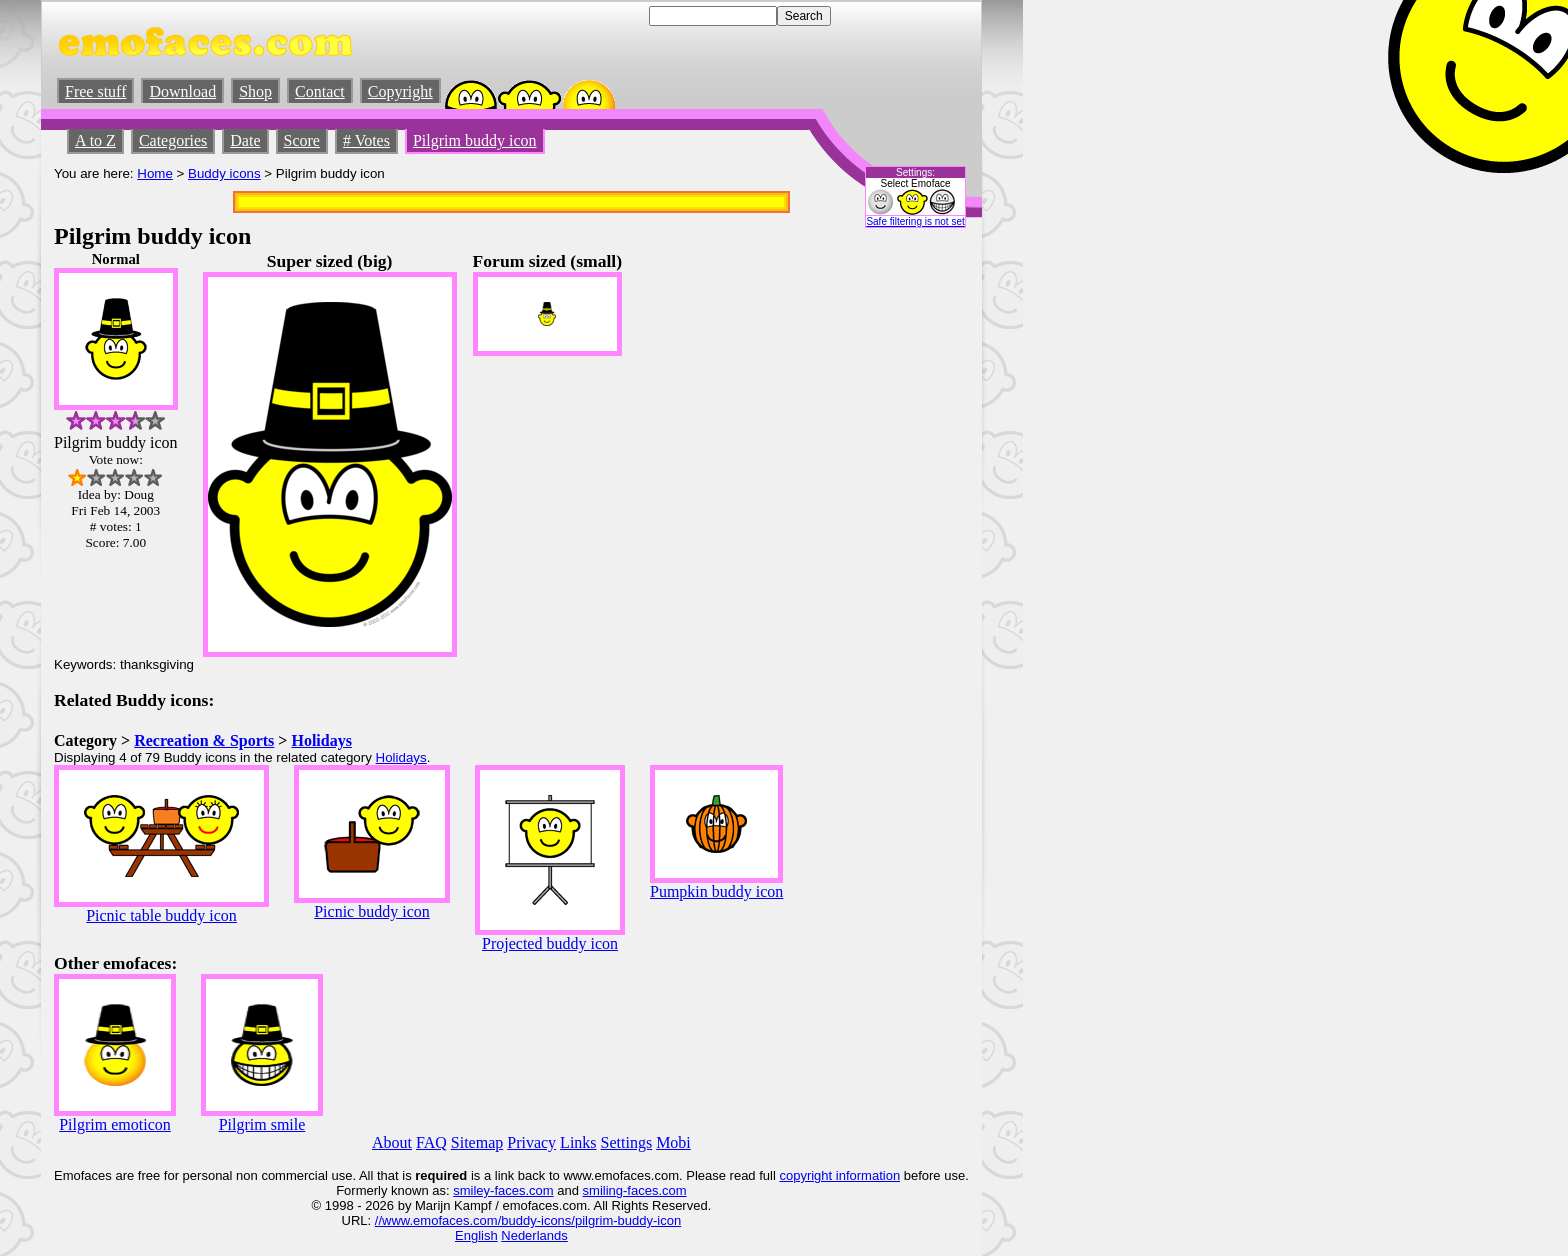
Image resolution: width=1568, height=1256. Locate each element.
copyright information (839, 1175)
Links (578, 1142)
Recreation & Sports (204, 740)
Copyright (400, 91)
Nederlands (534, 1235)
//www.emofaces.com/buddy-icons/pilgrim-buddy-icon (528, 1220)
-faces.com (522, 1190)
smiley (471, 1190)
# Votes (366, 140)
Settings (627, 1142)
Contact (320, 91)
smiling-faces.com (635, 1190)
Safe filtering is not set (915, 221)
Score (302, 140)
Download (182, 91)
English (476, 1235)
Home (155, 173)
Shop (255, 91)
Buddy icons (224, 173)
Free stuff (95, 91)
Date (245, 140)
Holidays (321, 740)
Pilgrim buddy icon (475, 140)
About (392, 1142)
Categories (173, 140)
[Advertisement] (909, 551)
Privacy (531, 1142)
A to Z (95, 140)
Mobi (673, 1142)
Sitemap (477, 1142)
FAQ (431, 1142)
